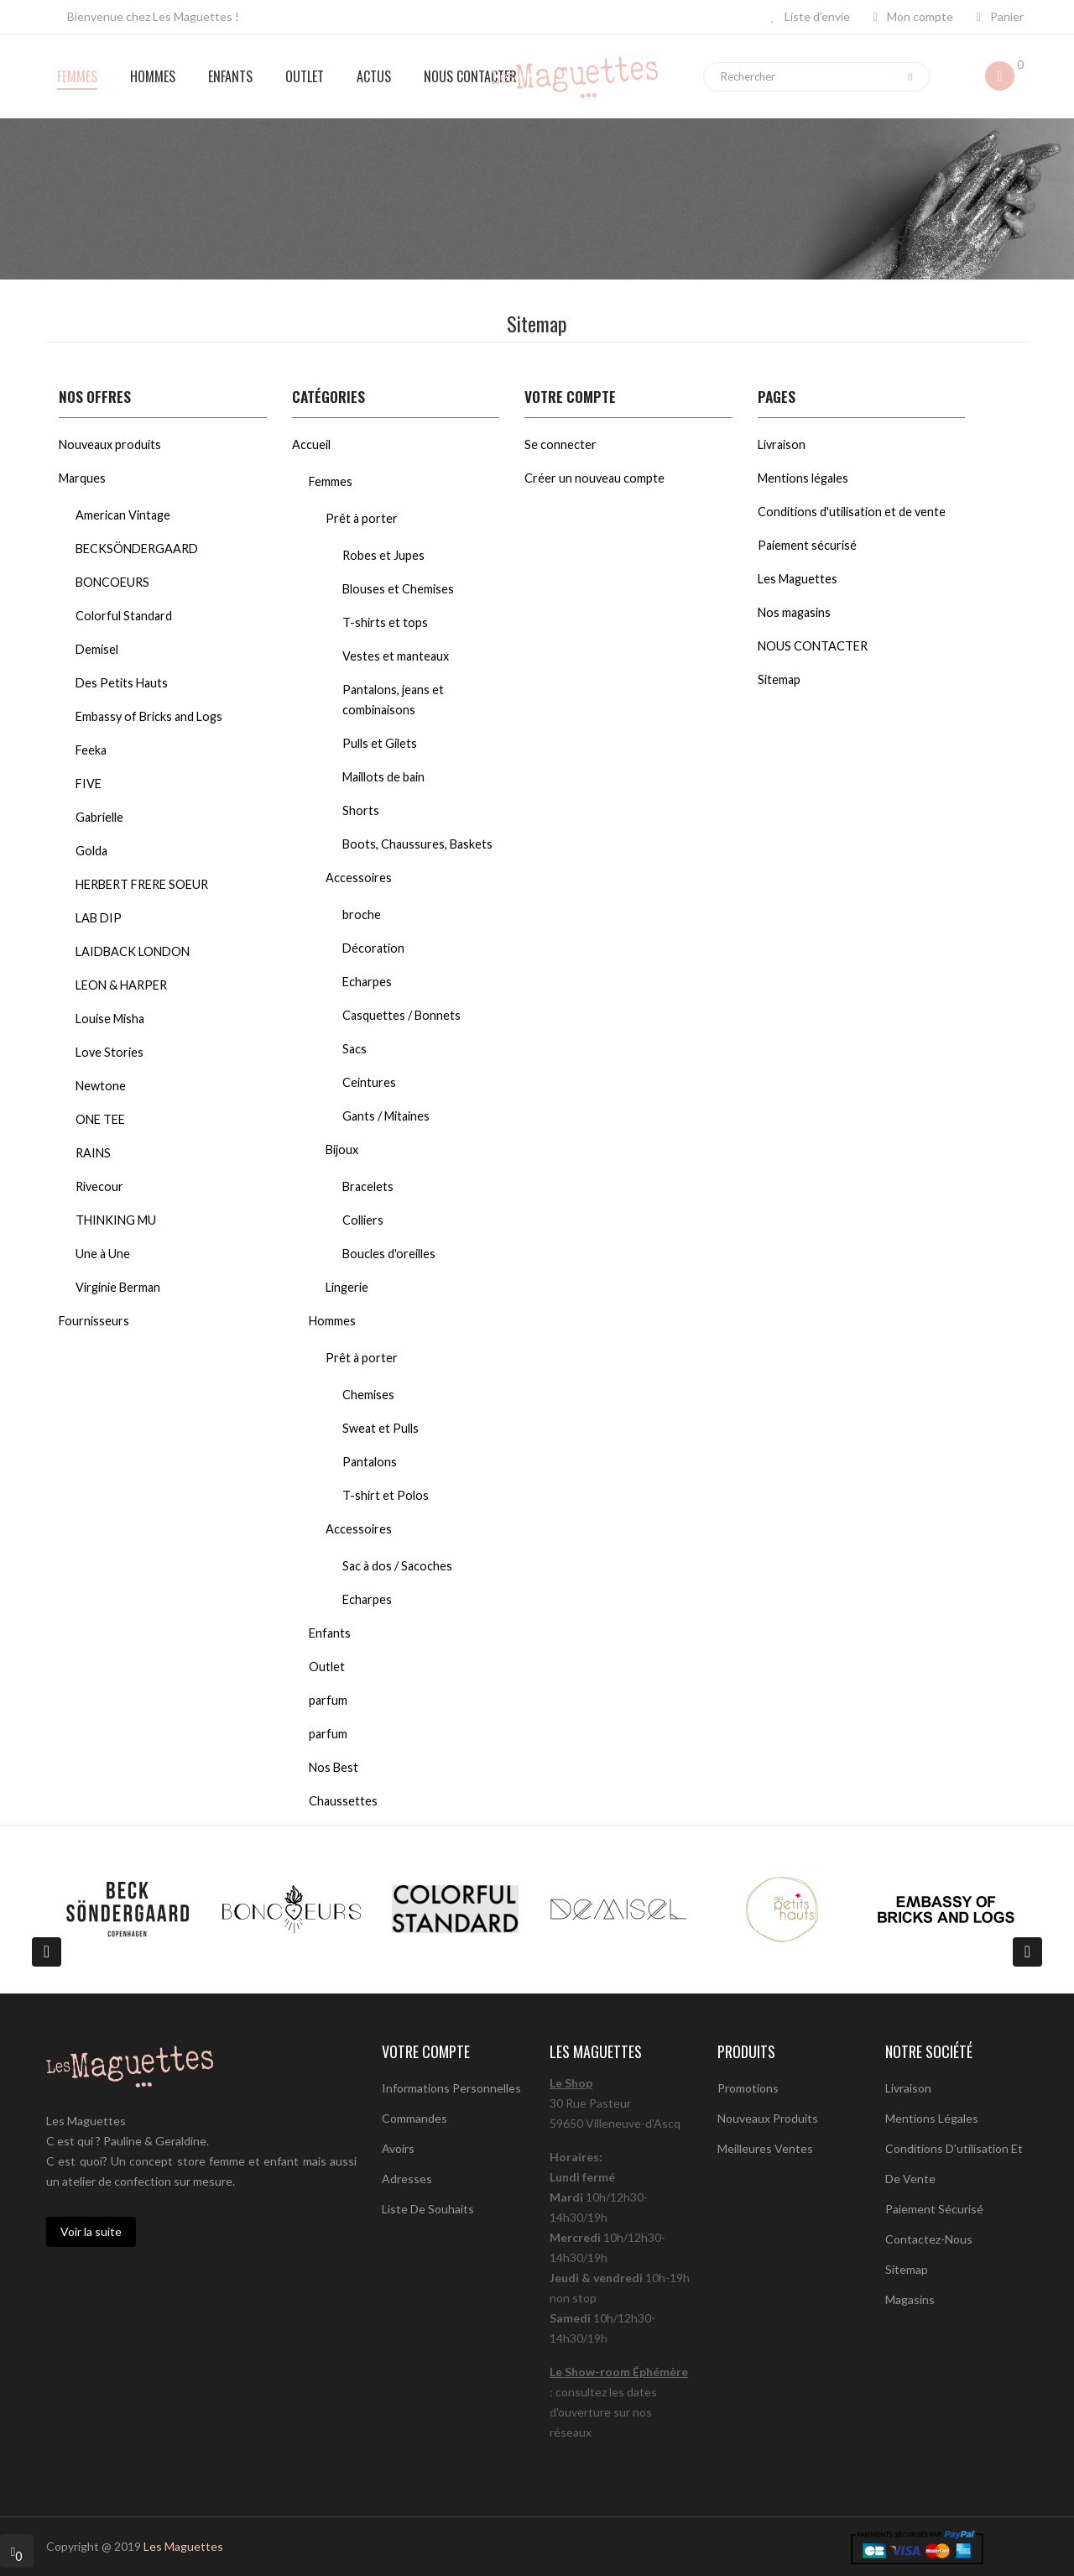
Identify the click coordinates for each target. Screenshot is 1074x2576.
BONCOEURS (112, 582)
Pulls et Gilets (379, 743)
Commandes (414, 2118)
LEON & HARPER (121, 985)
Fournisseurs (94, 1321)
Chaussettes (343, 1801)
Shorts (360, 810)
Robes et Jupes (383, 555)
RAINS (93, 1153)
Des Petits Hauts (122, 683)
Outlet (327, 1666)
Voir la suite (91, 2231)
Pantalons (369, 1462)
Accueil (311, 444)
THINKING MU (116, 1220)
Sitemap (779, 679)
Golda (91, 851)
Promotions (748, 2088)
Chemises (368, 1394)
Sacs (354, 1049)
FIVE (89, 783)
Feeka (91, 750)
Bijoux (342, 1149)
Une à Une (103, 1253)
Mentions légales (803, 478)
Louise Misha (110, 1018)
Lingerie (347, 1287)
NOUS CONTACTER (813, 646)
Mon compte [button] (913, 16)
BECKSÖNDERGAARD (137, 548)
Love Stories (109, 1052)
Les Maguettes (797, 579)
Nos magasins (794, 612)
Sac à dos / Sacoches (397, 1566)
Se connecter (560, 444)
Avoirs (398, 2148)
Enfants (330, 1633)
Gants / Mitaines (386, 1116)
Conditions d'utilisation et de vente (852, 511)
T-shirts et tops (385, 622)
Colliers (362, 1220)
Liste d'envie (810, 16)
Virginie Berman (118, 1287)
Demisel (97, 649)
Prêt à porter (362, 518)
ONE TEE (100, 1119)
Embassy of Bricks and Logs (149, 716)
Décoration (373, 948)
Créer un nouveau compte (594, 478)
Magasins (910, 2299)
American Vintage (123, 515)
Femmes (330, 481)
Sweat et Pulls (380, 1428)
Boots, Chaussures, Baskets (417, 844)
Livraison (782, 444)
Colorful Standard (124, 616)
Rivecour (99, 1186)
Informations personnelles (451, 2088)
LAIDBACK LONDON (133, 951)
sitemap (906, 2269)
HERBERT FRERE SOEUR (142, 884)
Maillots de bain (383, 777)
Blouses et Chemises (398, 589)
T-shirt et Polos (385, 1495)
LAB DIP (99, 918)
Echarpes (367, 981)
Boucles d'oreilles (388, 1253)
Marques (82, 478)
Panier (1000, 16)
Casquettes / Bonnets (401, 1015)
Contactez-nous (928, 2239)
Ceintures (369, 1082)
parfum (328, 1700)
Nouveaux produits (110, 444)
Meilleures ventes (765, 2148)
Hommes (332, 1321)
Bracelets (368, 1186)
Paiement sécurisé (807, 545)
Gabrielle (99, 817)
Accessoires (359, 877)
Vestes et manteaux (395, 656)
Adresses (407, 2178)
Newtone (101, 1086)
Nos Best (333, 1767)
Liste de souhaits (428, 2209)
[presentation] (46, 1952)
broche (361, 914)
